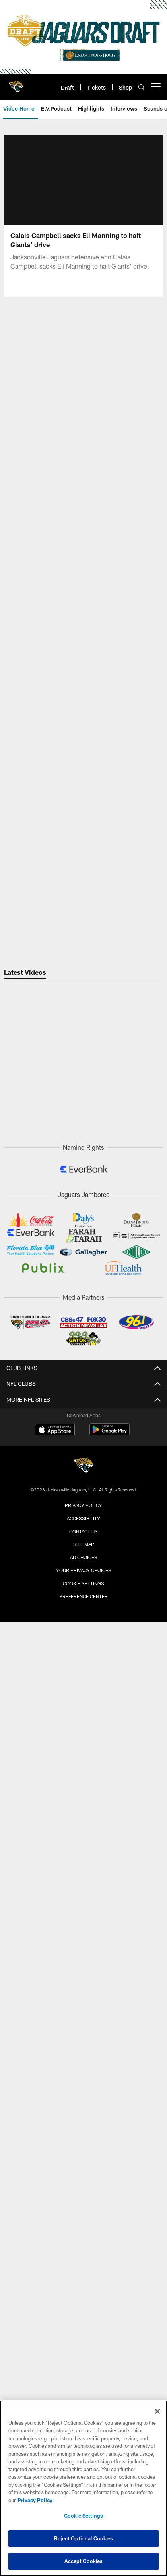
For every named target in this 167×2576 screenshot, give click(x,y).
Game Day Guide (83, 1562)
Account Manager (83, 1801)
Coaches (83, 1456)
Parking (83, 1590)
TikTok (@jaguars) (83, 2274)
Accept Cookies (83, 2561)
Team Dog (83, 1527)
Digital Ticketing (83, 1886)
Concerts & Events (84, 1710)
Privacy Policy (83, 2344)
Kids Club (83, 2048)
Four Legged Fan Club (83, 2034)
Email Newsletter (83, 2302)
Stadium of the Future (83, 1682)
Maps (83, 1604)
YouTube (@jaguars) (83, 2217)
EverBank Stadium (83, 1752)
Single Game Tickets (84, 1815)
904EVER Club (83, 2062)
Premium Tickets (83, 1858)
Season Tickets (83, 1830)
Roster (83, 1400)
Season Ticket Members (83, 2020)
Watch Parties (84, 1647)
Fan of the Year (83, 2006)
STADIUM (83, 1668)
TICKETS (84, 1787)
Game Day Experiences (83, 1978)
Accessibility (84, 1738)
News (84, 2097)
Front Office (83, 1484)
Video (84, 2126)
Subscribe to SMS (83, 2287)
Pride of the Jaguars (84, 1513)
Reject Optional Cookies (83, 2538)
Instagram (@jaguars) (83, 2231)
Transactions (83, 1414)
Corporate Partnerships (83, 2330)
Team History (84, 1499)
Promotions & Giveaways (83, 1963)
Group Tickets (83, 1844)
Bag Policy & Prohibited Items (83, 1619)
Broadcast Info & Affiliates (83, 2154)
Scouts (83, 1471)
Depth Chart (84, 1442)
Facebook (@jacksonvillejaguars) (83, 2259)
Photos (83, 2111)
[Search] (141, 87)
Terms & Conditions (83, 2358)
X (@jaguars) (83, 2245)
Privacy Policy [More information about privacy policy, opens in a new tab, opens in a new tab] (34, 2500)
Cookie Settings (83, 2516)
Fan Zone (83, 1935)
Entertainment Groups (84, 1949)
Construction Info (83, 1696)
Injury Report (83, 1428)
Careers (83, 2316)
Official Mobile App (83, 2203)
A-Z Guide (83, 1724)
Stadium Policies (83, 1766)
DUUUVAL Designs (83, 1992)
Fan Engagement (83, 1921)
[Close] (157, 2411)
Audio (83, 2140)
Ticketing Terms (83, 1872)
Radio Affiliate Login (83, 2168)
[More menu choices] (156, 86)
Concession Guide (83, 1632)
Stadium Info (83, 1576)
